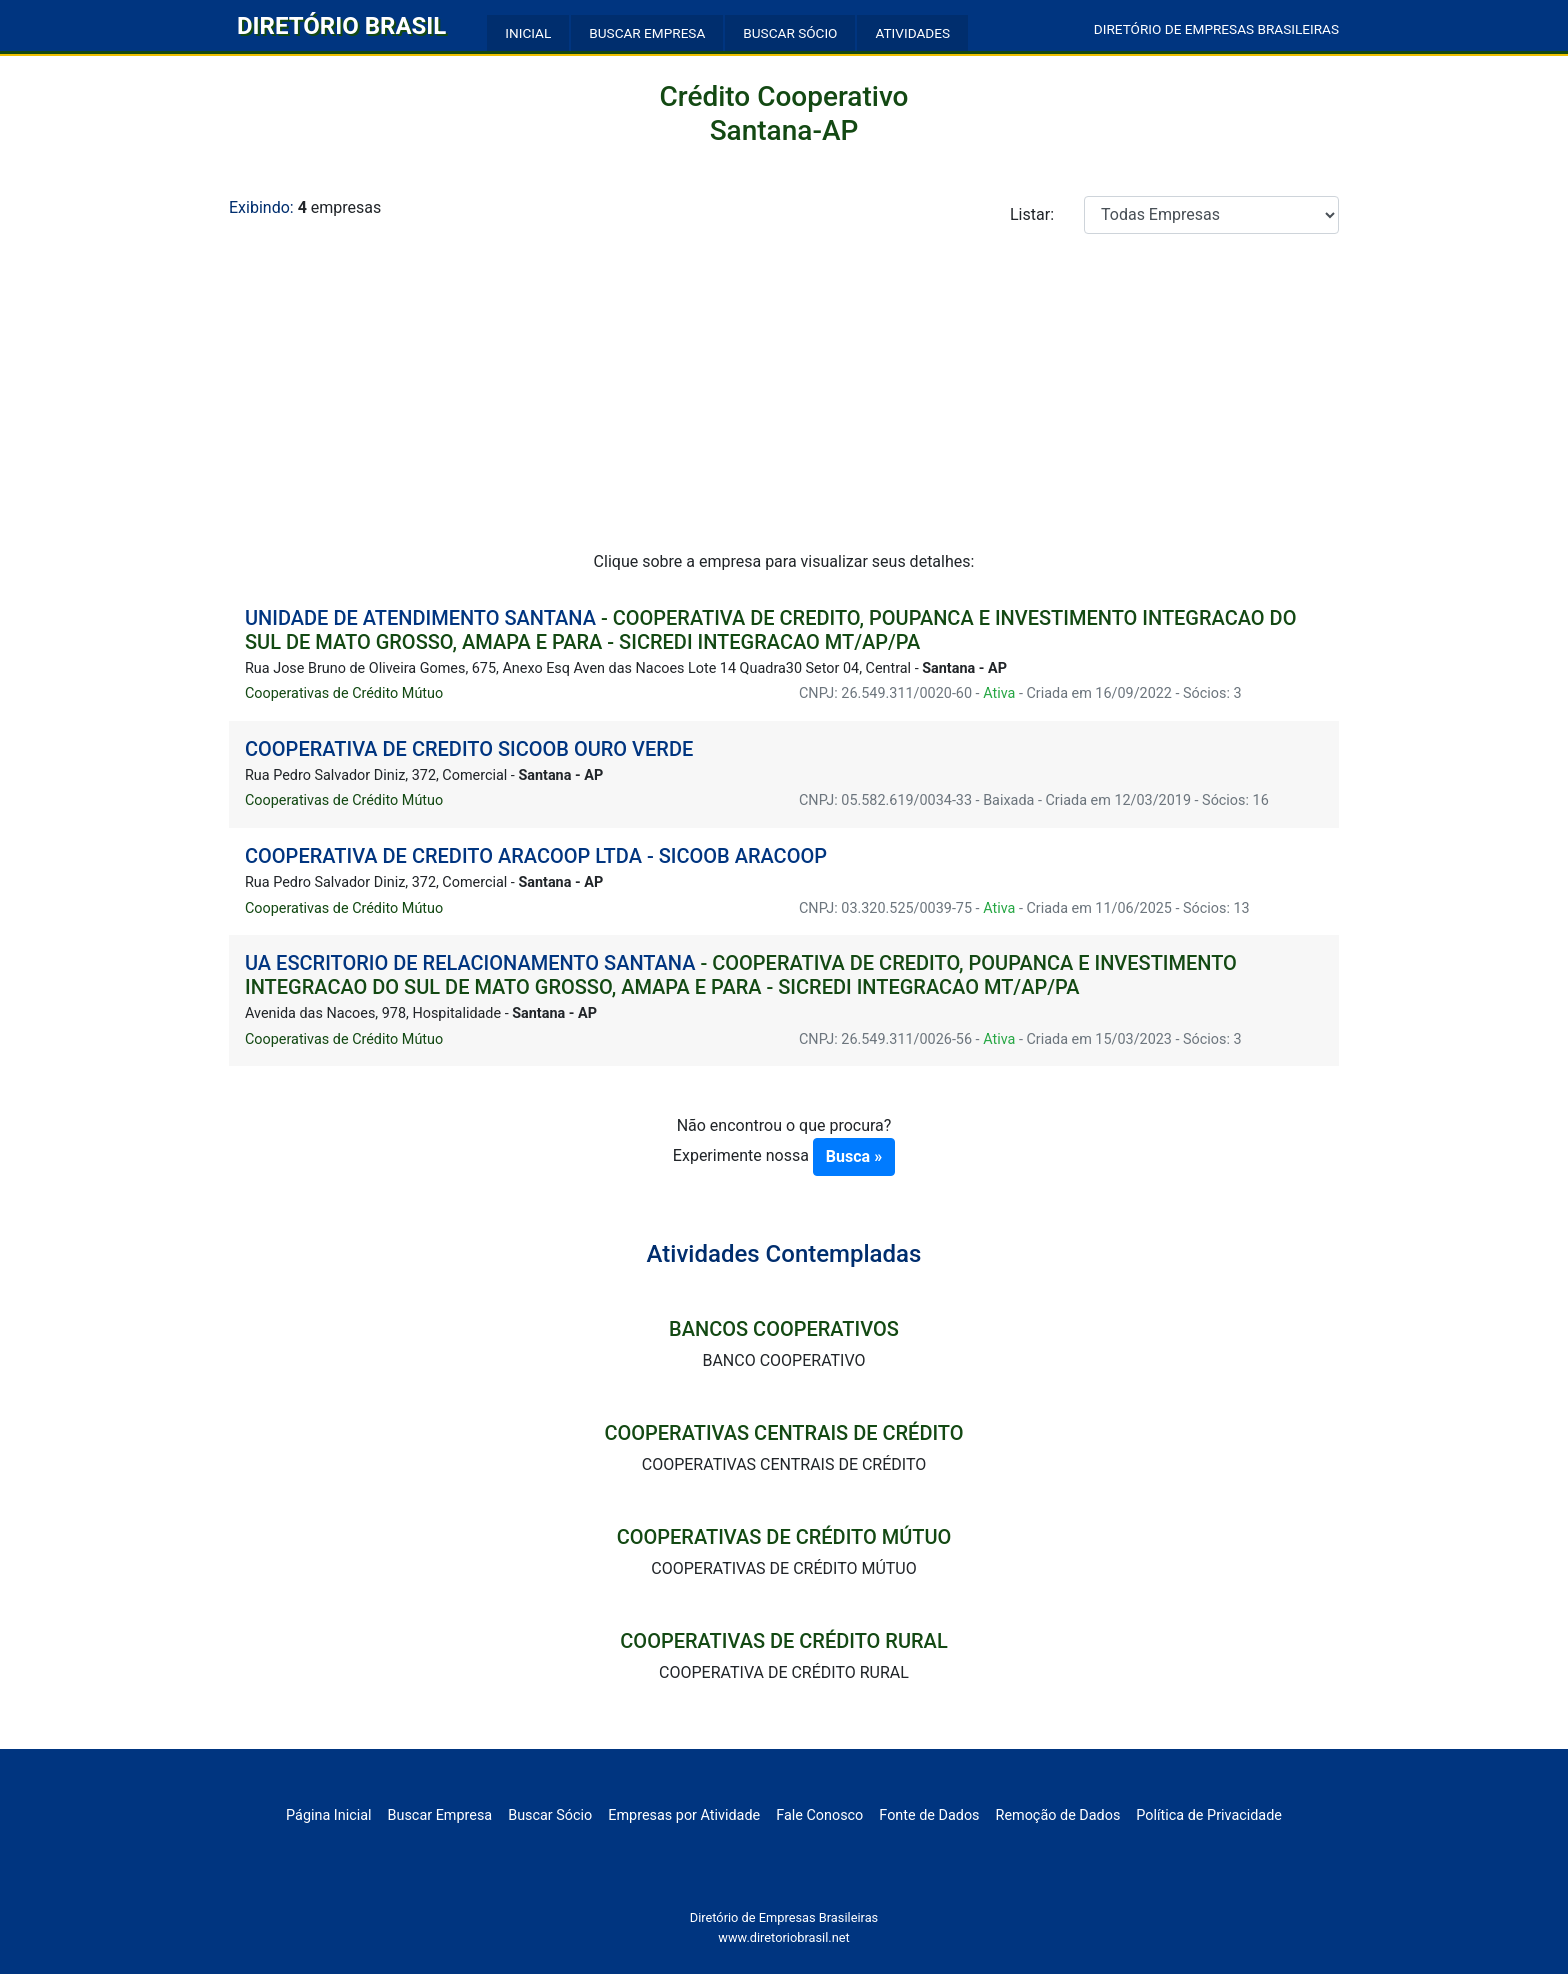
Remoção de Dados (1058, 1815)
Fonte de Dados (929, 1815)
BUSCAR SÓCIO (790, 33)
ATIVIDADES (912, 33)
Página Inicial (328, 1815)
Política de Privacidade (1209, 1815)
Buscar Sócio (550, 1815)
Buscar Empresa (440, 1815)
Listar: (1032, 214)
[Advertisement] (784, 400)
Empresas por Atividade (684, 1815)
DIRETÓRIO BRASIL (341, 26)
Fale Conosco (819, 1815)
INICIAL (528, 33)
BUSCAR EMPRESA (647, 33)
